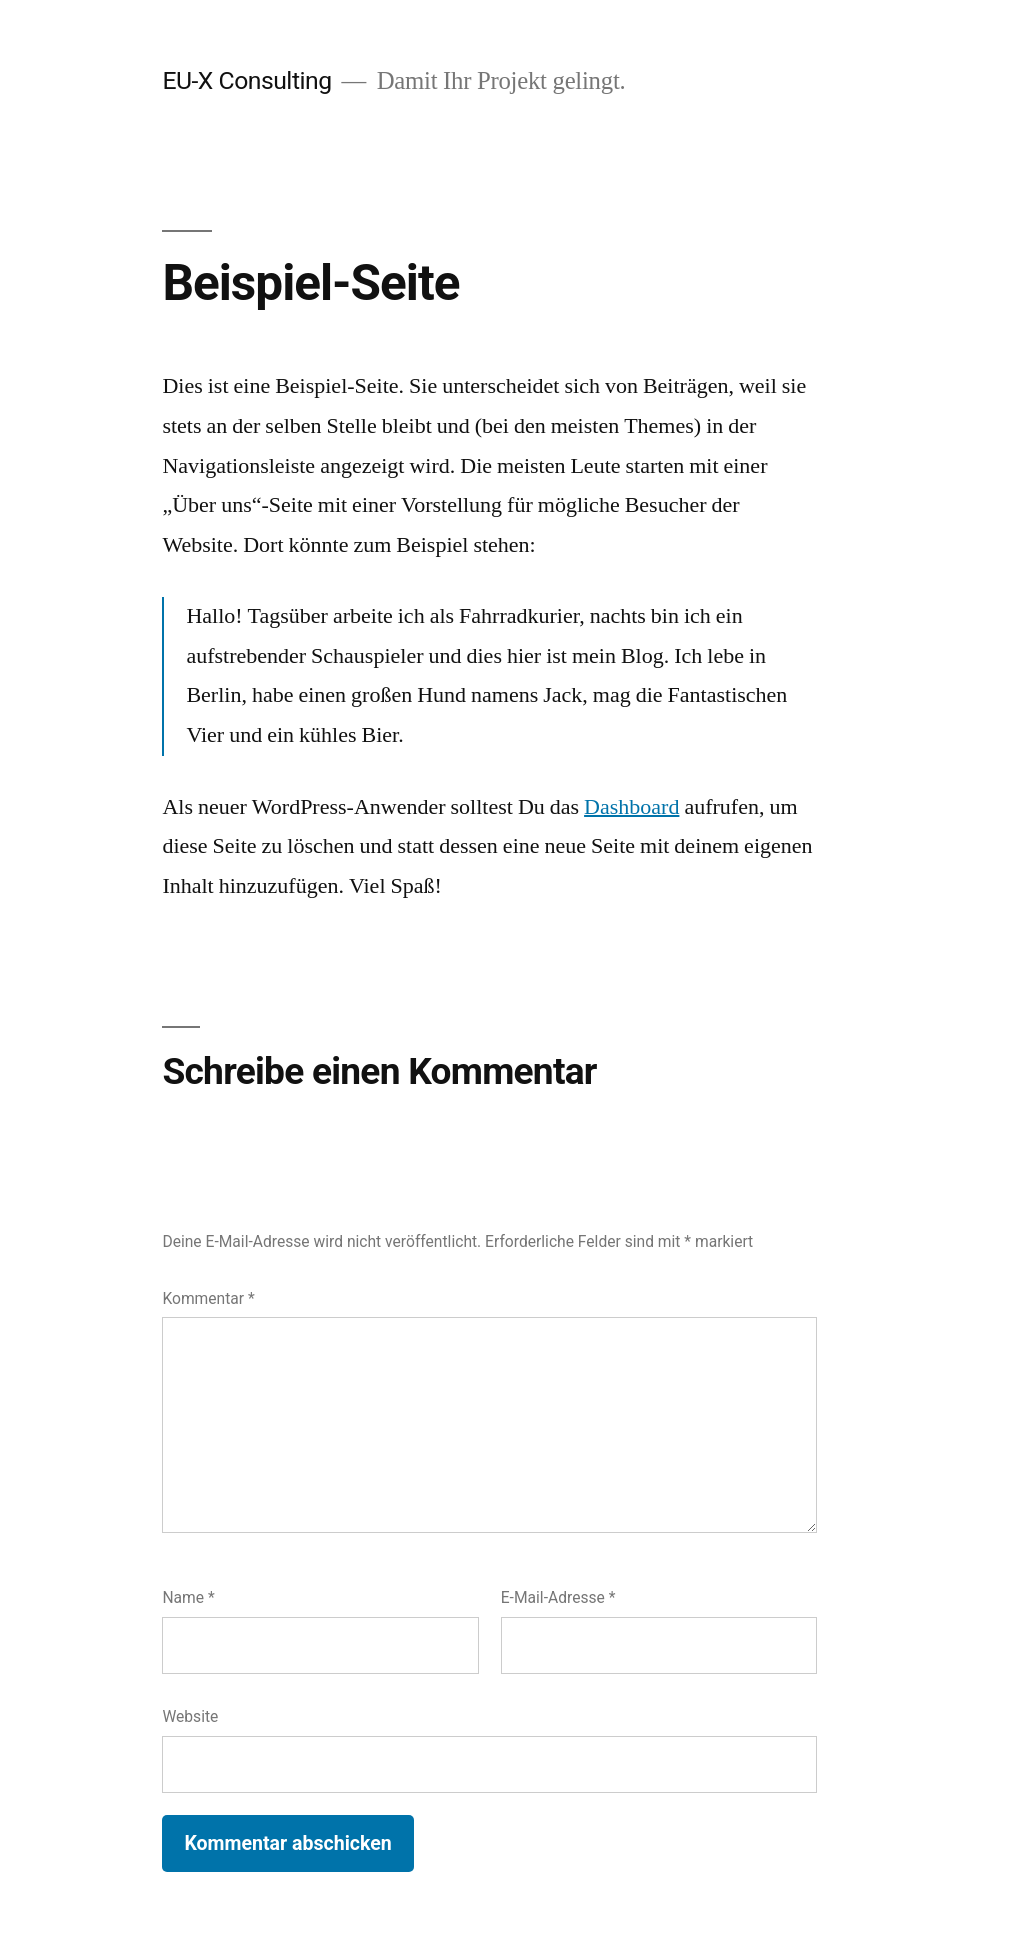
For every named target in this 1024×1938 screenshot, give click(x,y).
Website (190, 1716)
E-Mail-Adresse (558, 1597)
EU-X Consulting (246, 80)
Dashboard (631, 807)
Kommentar (208, 1298)
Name (188, 1597)
